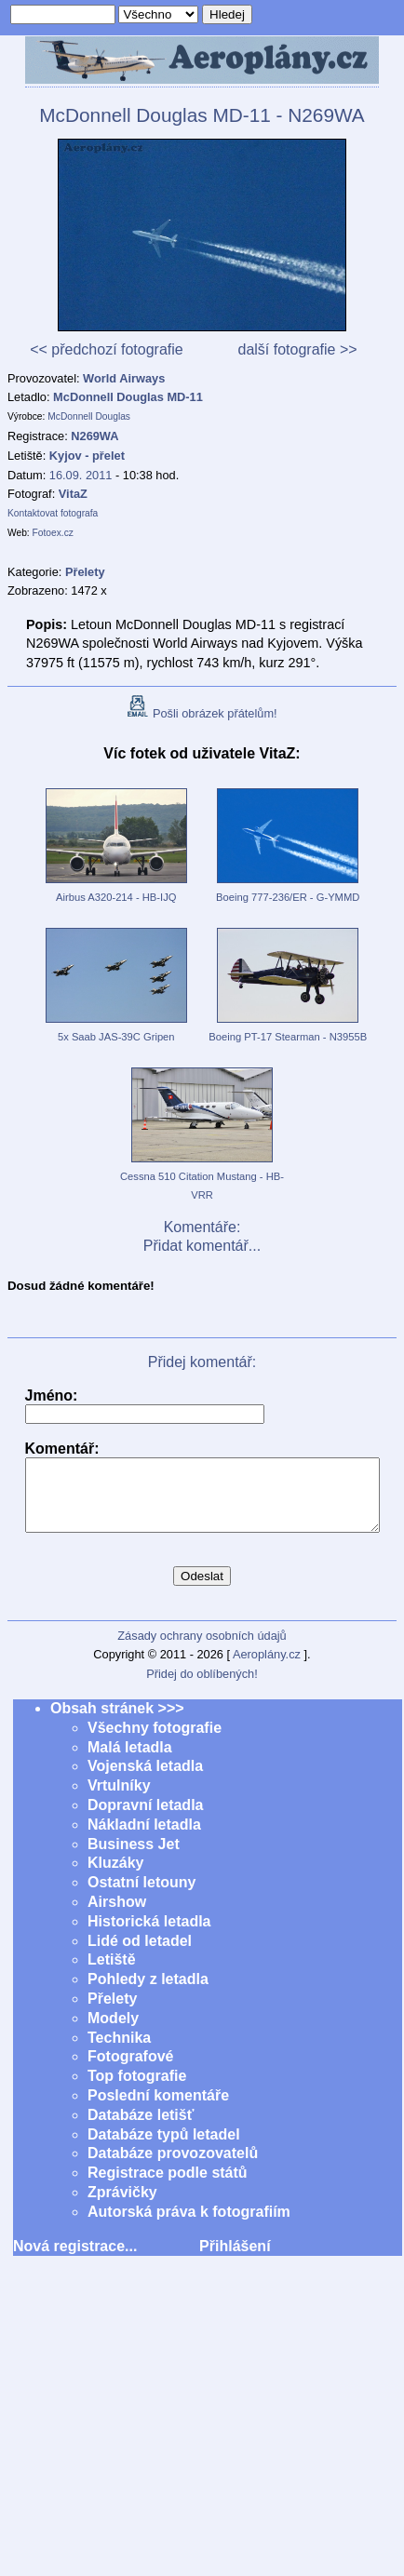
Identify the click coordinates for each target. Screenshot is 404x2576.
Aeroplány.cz (267, 1668)
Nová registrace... (75, 2260)
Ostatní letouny (141, 1896)
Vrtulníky (119, 1799)
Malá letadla (130, 1761)
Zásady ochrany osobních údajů (201, 1650)
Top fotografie (137, 2090)
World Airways (124, 378)
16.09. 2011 (81, 475)
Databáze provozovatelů (173, 2167)
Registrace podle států (168, 2186)
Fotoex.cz (53, 533)
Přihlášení (234, 2260)
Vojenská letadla (145, 1780)
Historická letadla (149, 1935)
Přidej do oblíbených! (202, 1688)
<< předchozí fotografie (106, 349)
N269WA (94, 436)
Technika (119, 2051)
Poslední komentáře (158, 2109)
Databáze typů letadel (164, 2148)
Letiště (112, 1973)
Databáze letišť (141, 2129)
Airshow (117, 1916)
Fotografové (130, 2070)
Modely (113, 2032)
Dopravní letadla (145, 1819)
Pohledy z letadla (148, 1993)
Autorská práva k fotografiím (189, 2226)
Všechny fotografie (155, 1742)
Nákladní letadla (144, 1838)
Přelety (112, 2012)
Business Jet (134, 1858)
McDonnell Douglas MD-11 (128, 397)
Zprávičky (122, 2206)
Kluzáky (115, 1877)
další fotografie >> (297, 349)
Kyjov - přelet (87, 456)
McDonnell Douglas (88, 416)
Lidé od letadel (140, 1955)
